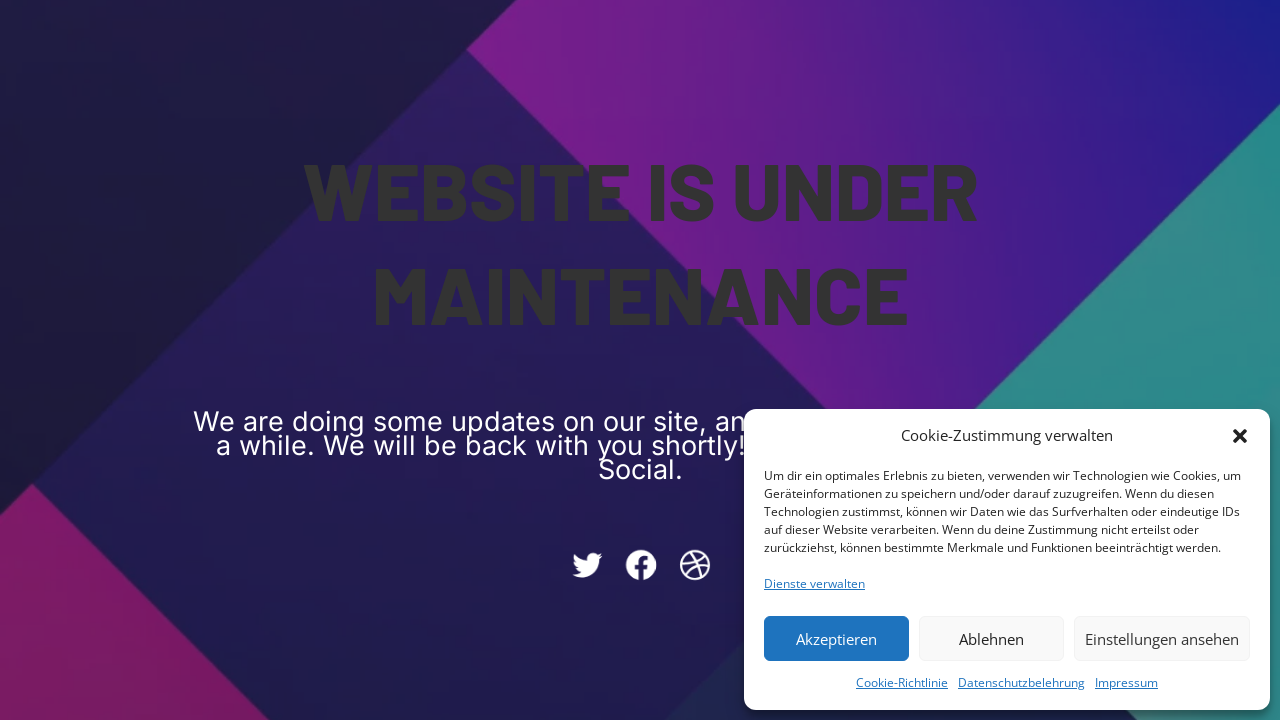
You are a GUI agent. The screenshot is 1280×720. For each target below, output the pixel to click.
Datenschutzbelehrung (1021, 682)
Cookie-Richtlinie (902, 682)
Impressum (1126, 682)
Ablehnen (991, 639)
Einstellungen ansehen (1162, 639)
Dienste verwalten (814, 583)
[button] (1240, 436)
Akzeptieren (836, 639)
